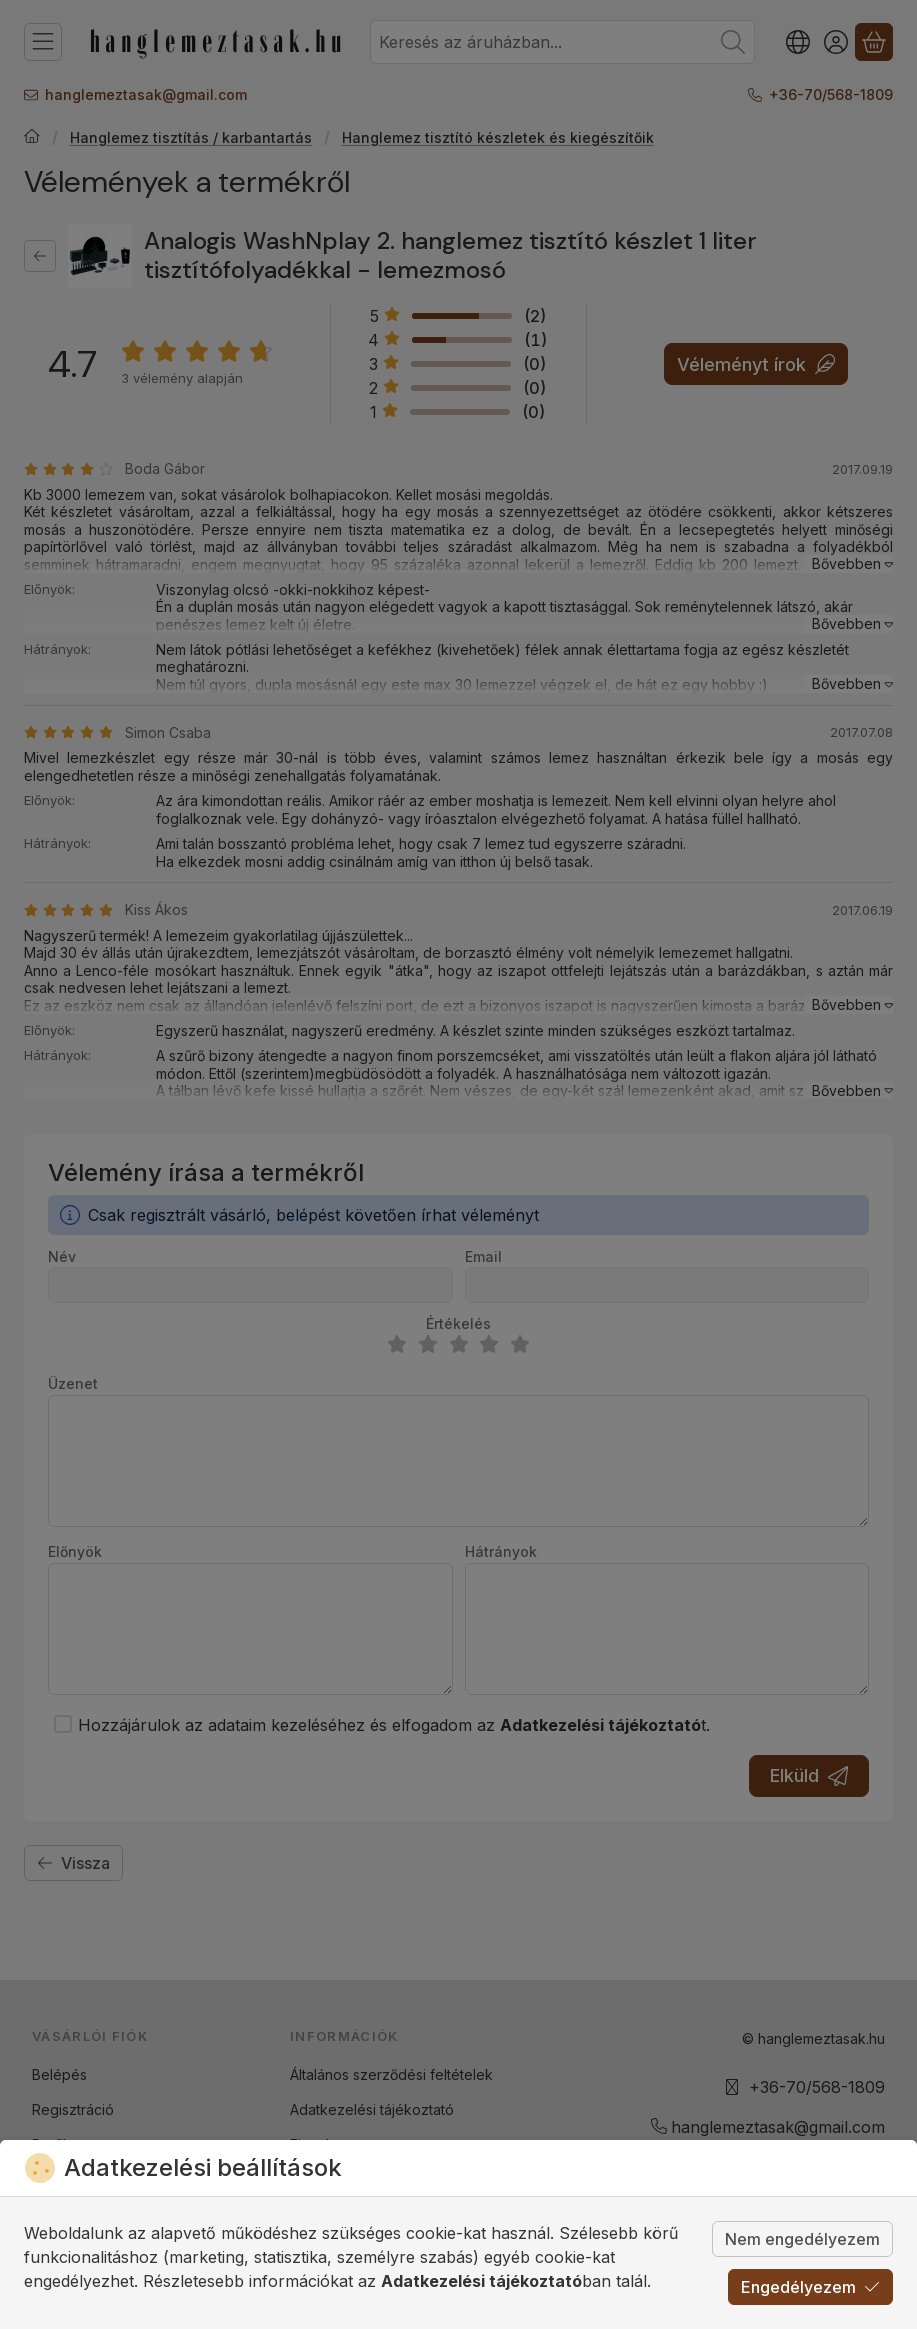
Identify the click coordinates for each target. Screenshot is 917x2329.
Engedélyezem (810, 2287)
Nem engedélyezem (802, 2239)
